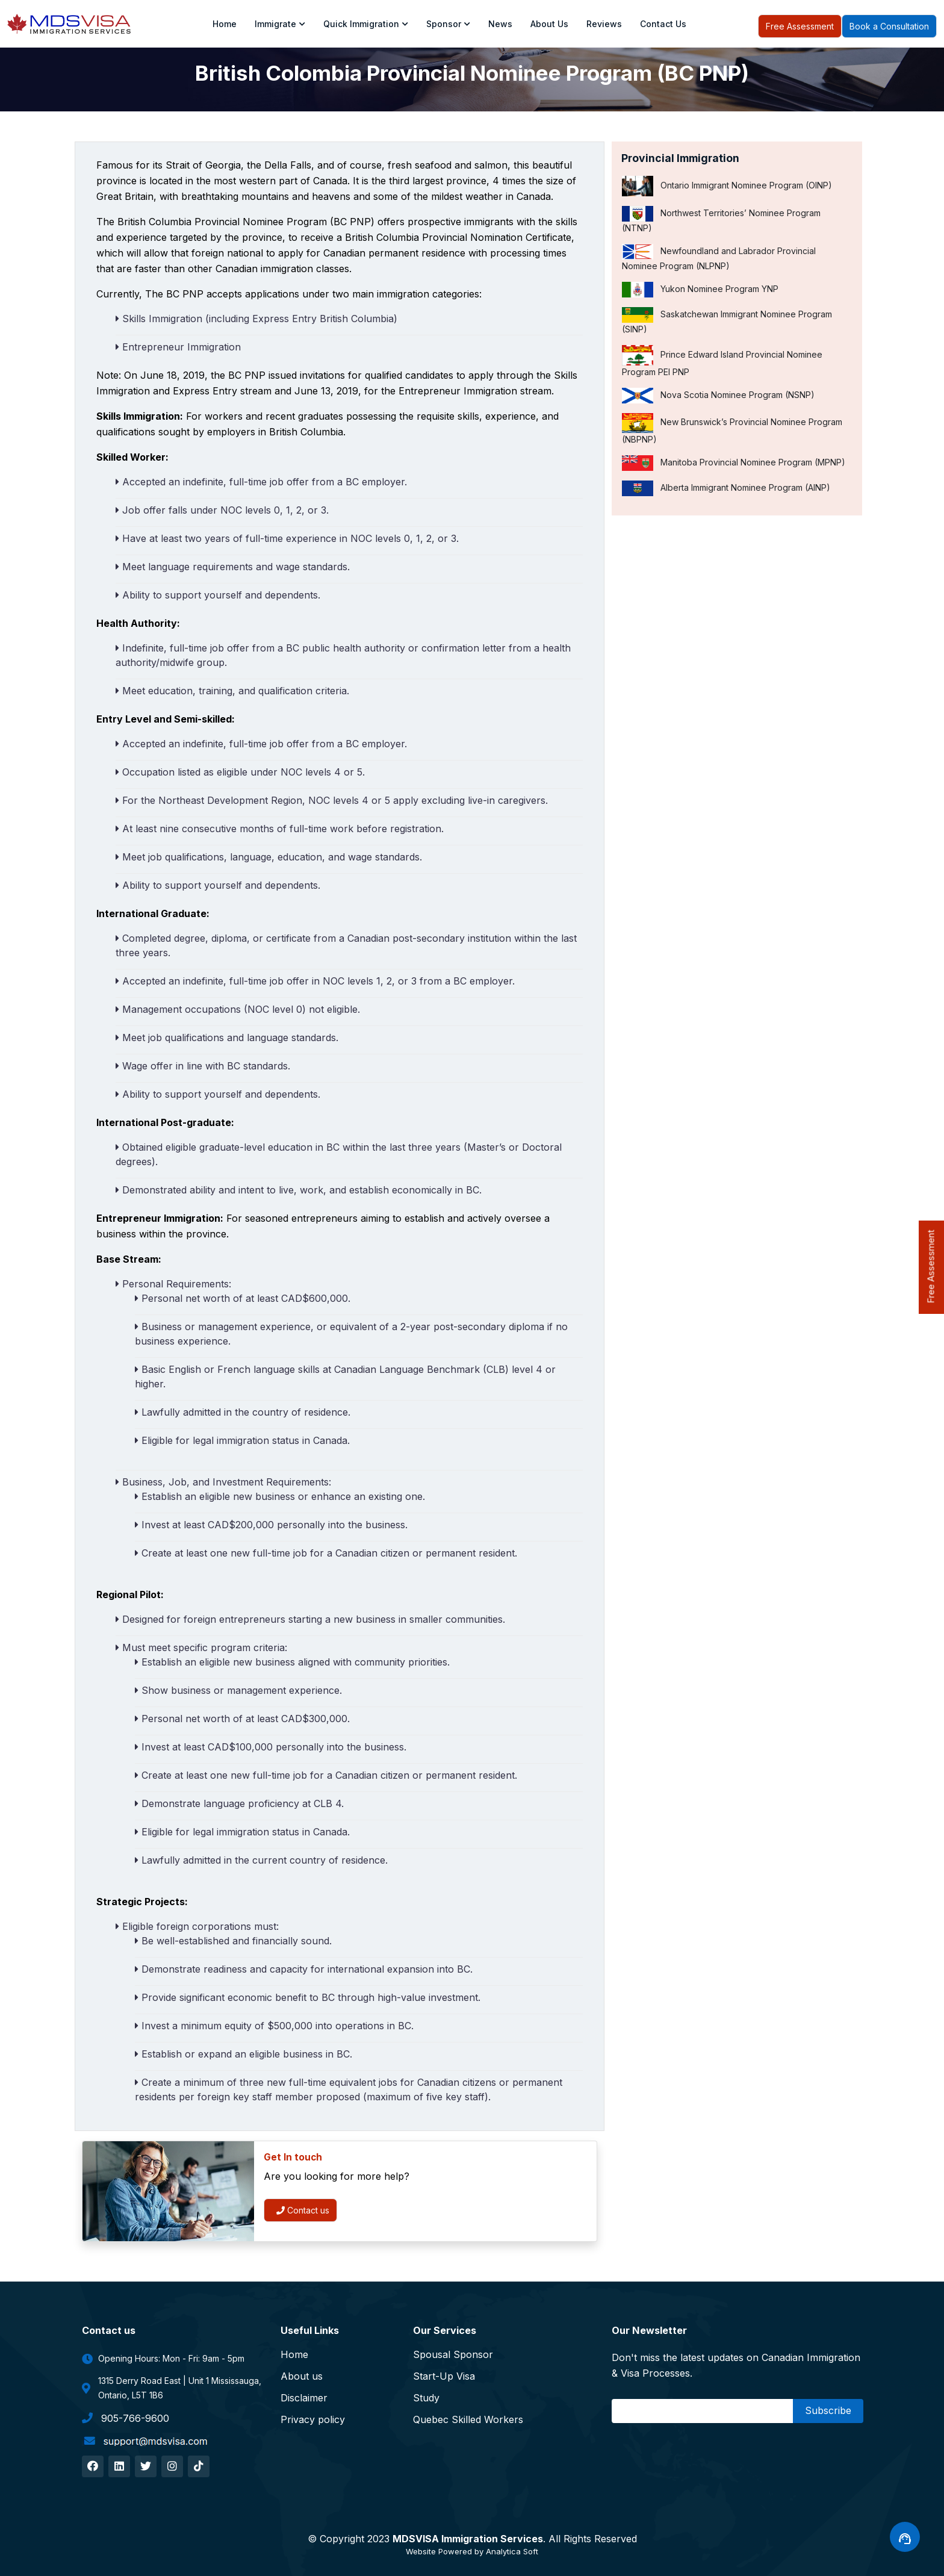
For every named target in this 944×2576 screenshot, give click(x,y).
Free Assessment (800, 26)
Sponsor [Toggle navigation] (448, 24)
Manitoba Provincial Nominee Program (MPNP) (733, 463)
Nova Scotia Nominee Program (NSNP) (718, 395)
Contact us (302, 2210)
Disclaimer (304, 2398)
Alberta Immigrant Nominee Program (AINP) (726, 488)
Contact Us (663, 24)
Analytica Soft (512, 2551)
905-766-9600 (125, 2418)
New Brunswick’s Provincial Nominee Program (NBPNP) (732, 428)
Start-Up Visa (444, 2376)
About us (549, 24)
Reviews (604, 24)
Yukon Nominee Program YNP (700, 289)
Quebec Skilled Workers (468, 2419)
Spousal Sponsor (453, 2354)
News (500, 24)
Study (426, 2398)
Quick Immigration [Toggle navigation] (365, 24)
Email (627, 2410)
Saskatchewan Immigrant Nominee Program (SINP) (727, 320)
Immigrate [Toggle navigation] (280, 24)
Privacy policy (313, 2419)
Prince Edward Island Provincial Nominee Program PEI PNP (722, 361)
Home (225, 24)
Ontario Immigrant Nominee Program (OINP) (727, 186)
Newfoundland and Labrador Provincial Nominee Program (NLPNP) (719, 257)
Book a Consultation (889, 26)
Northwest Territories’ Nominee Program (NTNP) (721, 219)
